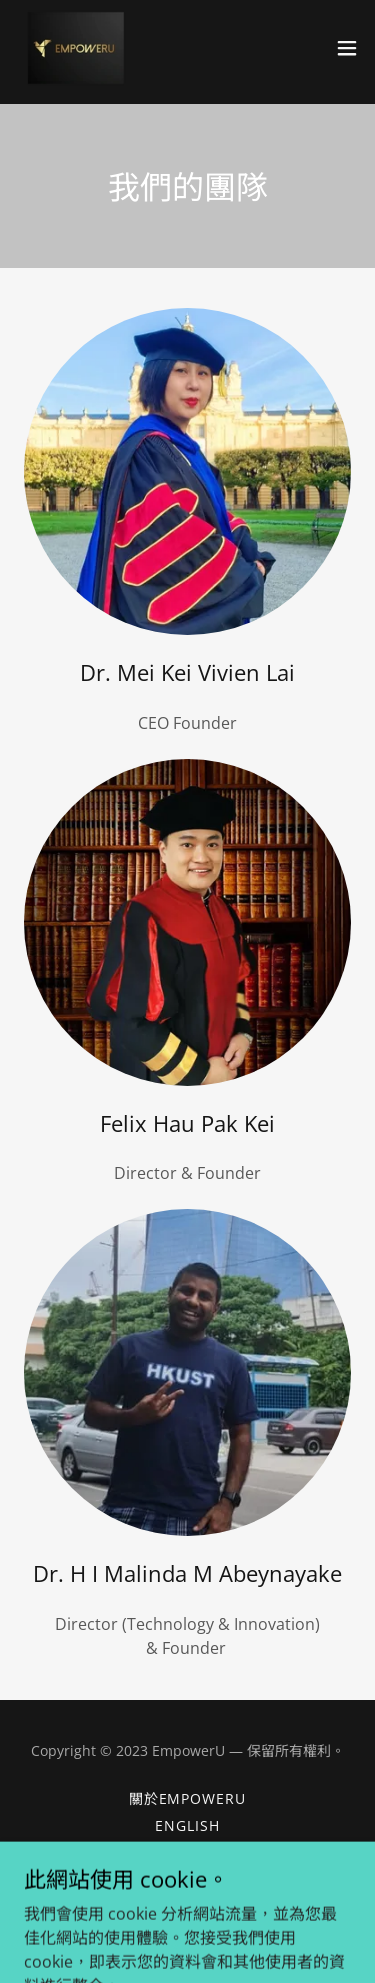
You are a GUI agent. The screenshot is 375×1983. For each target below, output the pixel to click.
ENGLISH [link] (187, 1825)
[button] (347, 48)
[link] (74, 48)
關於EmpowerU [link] (188, 1798)
